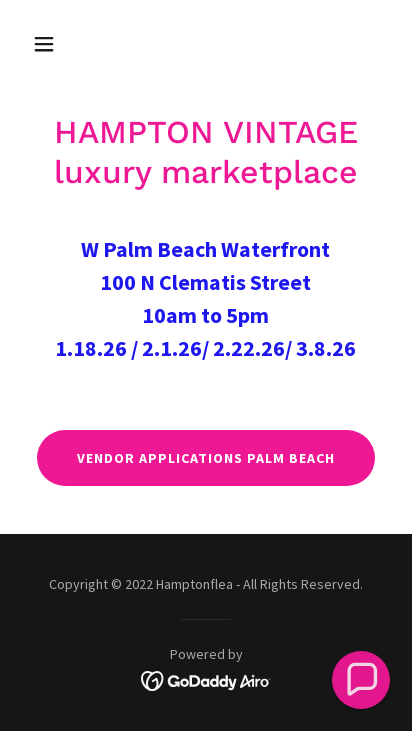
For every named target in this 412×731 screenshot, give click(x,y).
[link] (206, 679)
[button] (51, 44)
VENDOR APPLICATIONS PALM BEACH (206, 458)
